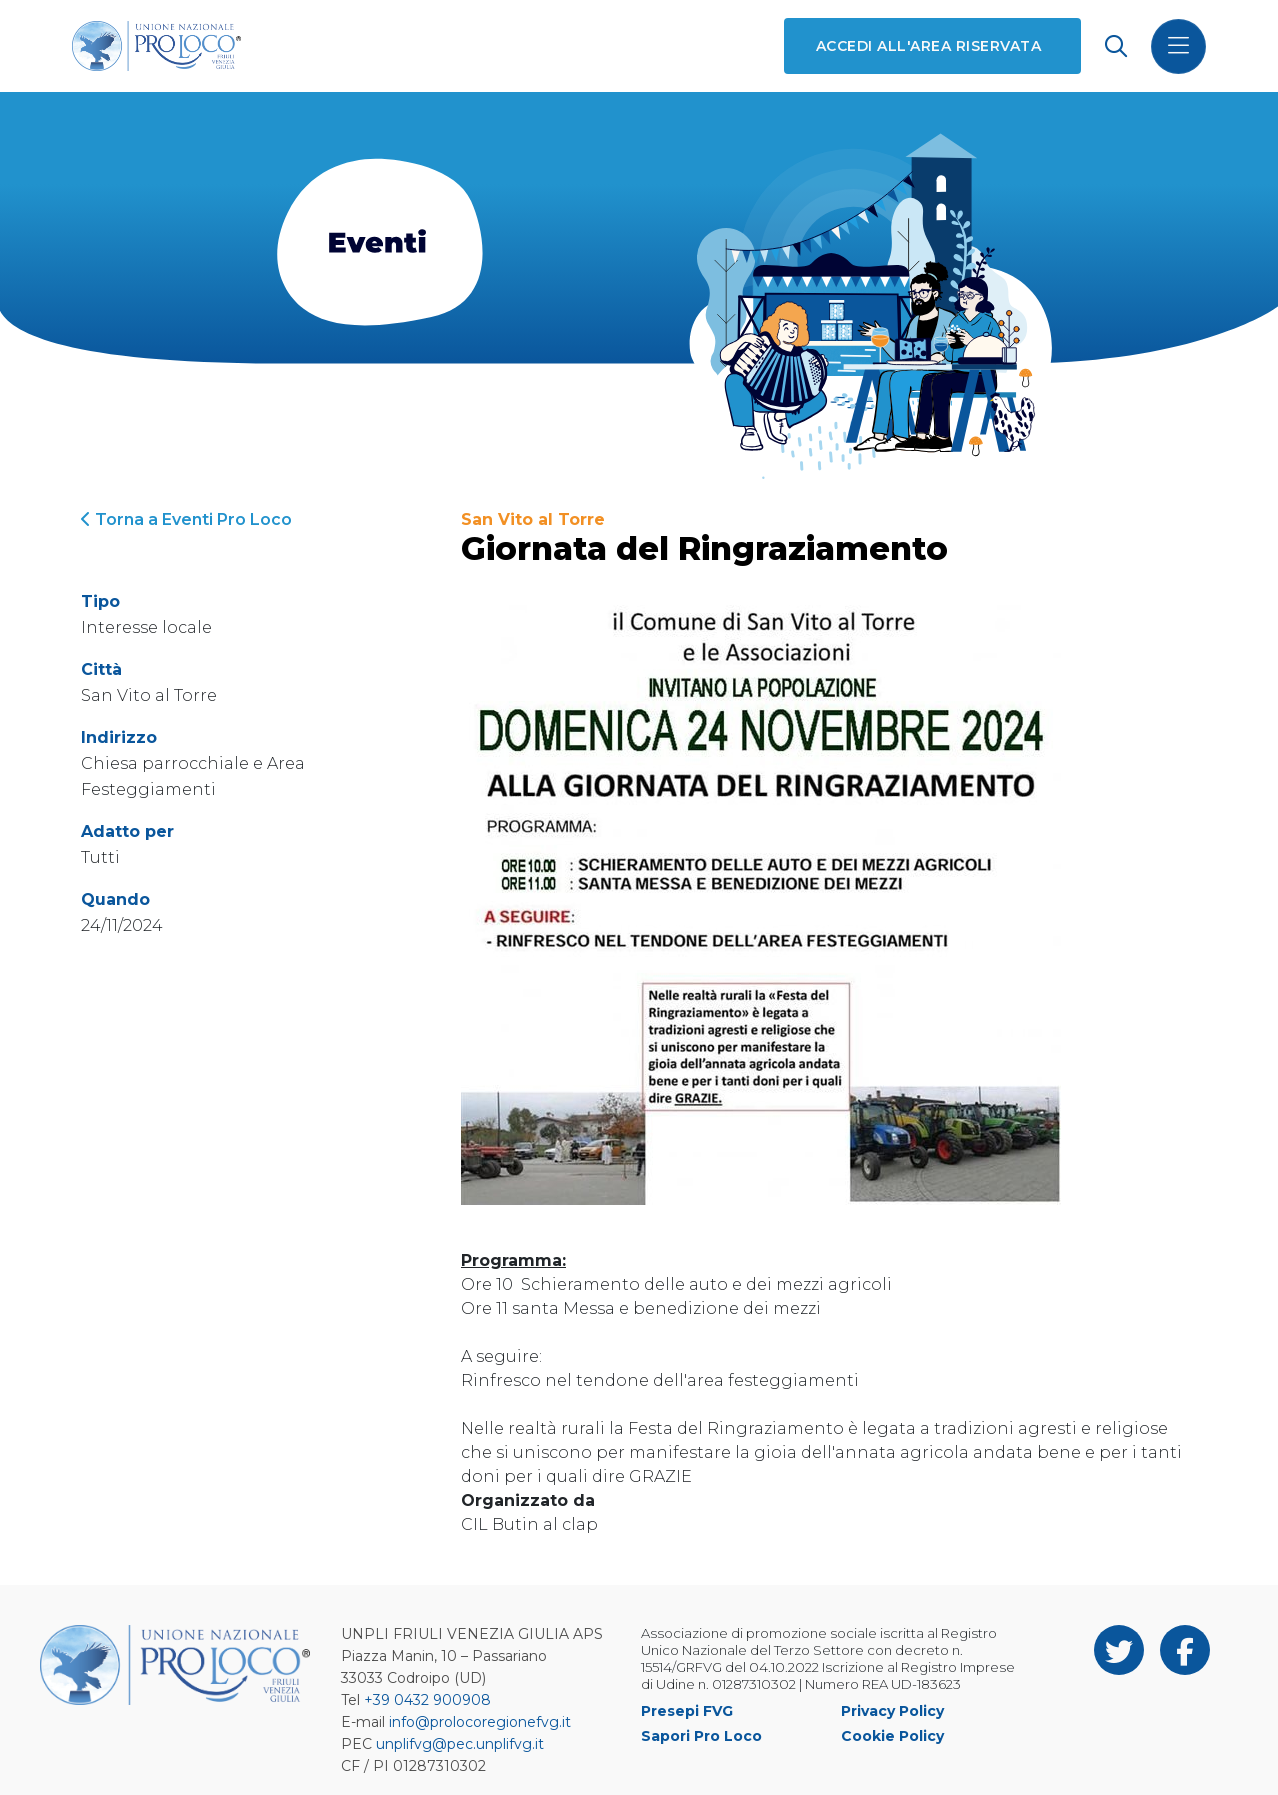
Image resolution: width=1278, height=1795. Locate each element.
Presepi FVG (687, 1711)
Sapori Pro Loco (701, 1736)
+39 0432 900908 (427, 1700)
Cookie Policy (892, 1736)
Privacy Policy (892, 1711)
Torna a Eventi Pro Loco (186, 519)
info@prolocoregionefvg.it (480, 1722)
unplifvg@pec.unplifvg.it (460, 1744)
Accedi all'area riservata (928, 46)
